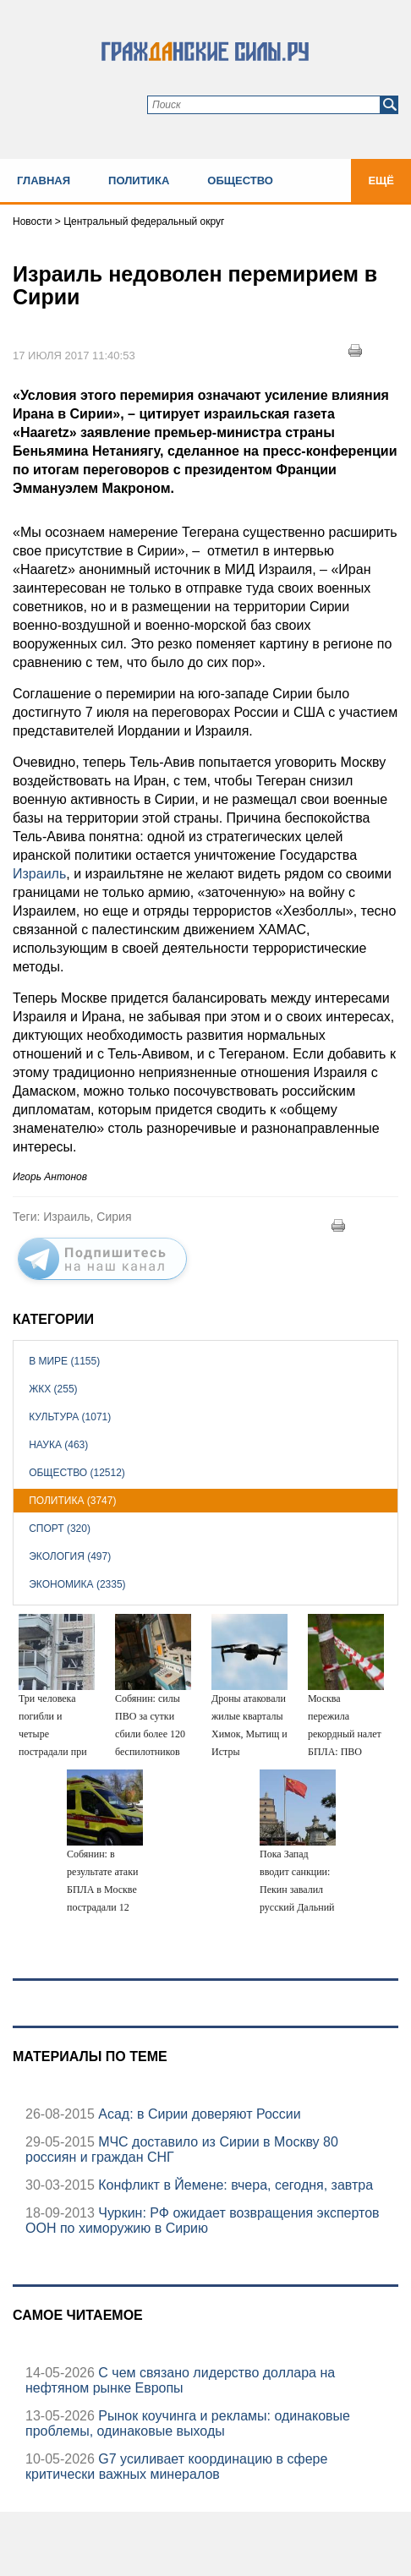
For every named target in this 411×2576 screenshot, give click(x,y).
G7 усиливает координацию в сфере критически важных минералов (176, 2466)
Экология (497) (70, 1556)
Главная (43, 180)
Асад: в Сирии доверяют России (198, 2114)
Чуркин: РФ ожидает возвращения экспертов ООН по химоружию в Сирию (202, 2220)
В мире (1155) (64, 1361)
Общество (240, 180)
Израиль (39, 874)
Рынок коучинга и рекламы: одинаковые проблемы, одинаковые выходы (187, 2423)
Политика (138, 180)
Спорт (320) (59, 1528)
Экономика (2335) (77, 1584)
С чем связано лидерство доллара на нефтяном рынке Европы (180, 2380)
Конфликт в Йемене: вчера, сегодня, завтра (234, 2185)
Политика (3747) (72, 1501)
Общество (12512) (77, 1473)
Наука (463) (58, 1445)
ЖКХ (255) (53, 1389)
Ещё (381, 180)
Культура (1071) (70, 1417)
